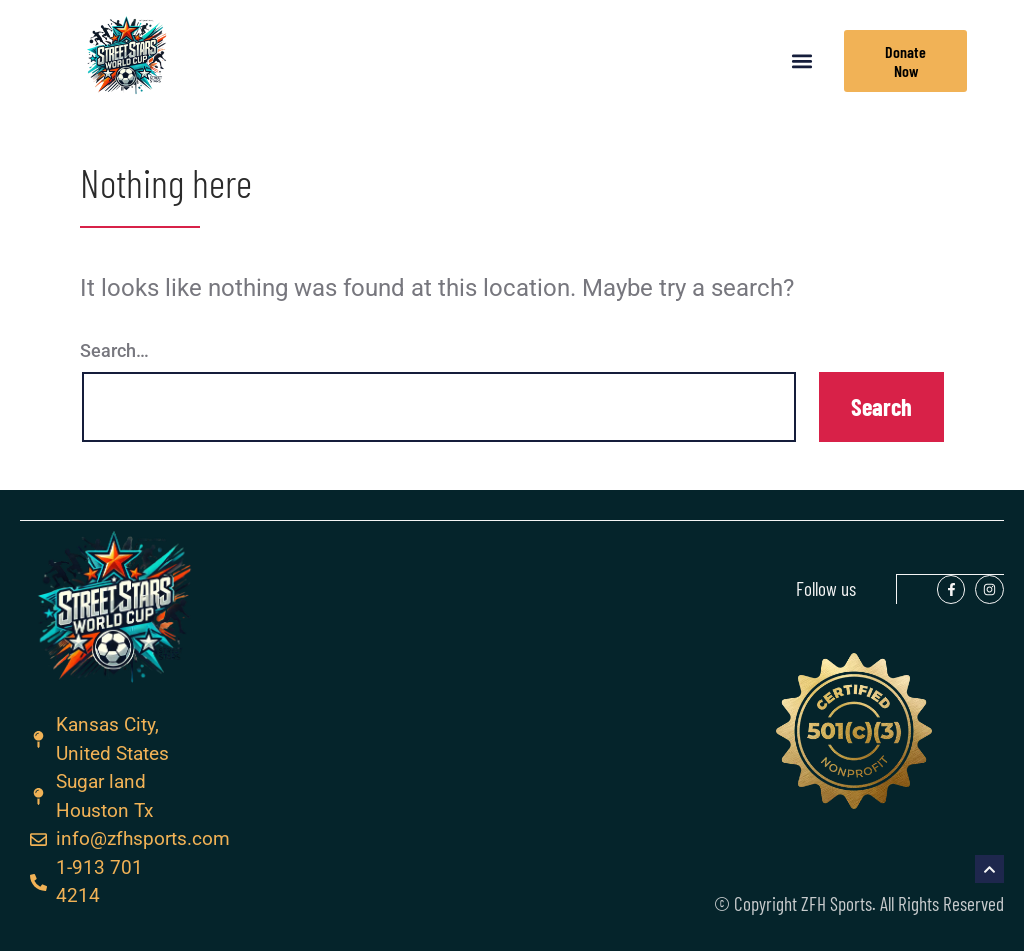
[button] (802, 61)
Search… (114, 350)
